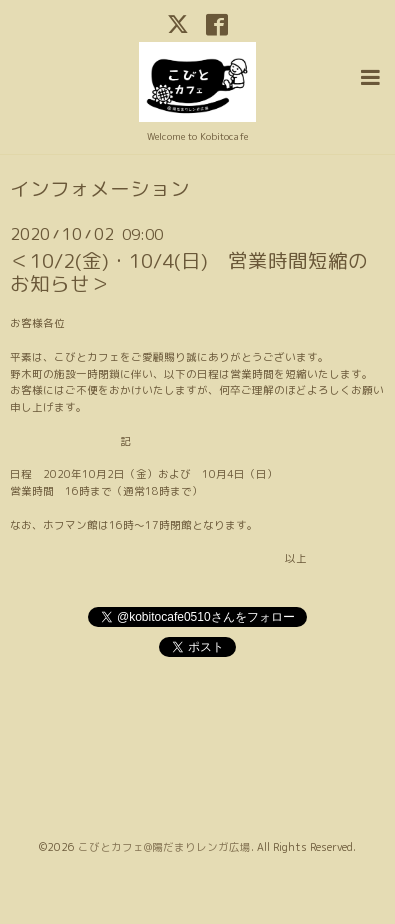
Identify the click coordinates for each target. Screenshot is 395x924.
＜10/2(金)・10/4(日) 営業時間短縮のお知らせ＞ (189, 272)
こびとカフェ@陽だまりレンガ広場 (164, 847)
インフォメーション (100, 189)
